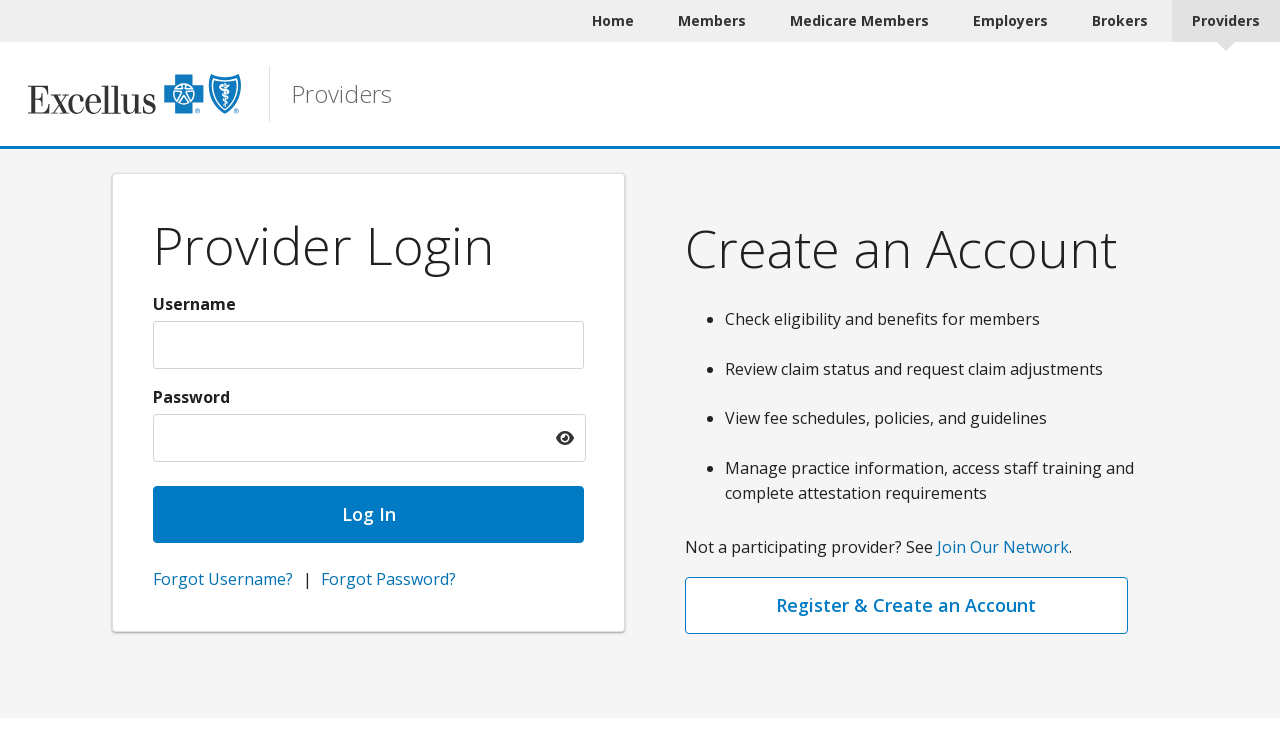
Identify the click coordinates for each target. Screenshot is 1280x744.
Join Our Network (1003, 547)
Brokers (1120, 20)
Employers (1010, 20)
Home (613, 20)
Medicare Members (859, 20)
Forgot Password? (388, 579)
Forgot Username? (223, 579)
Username (194, 304)
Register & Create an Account (906, 605)
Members (712, 20)
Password (191, 397)
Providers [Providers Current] (1226, 20)
